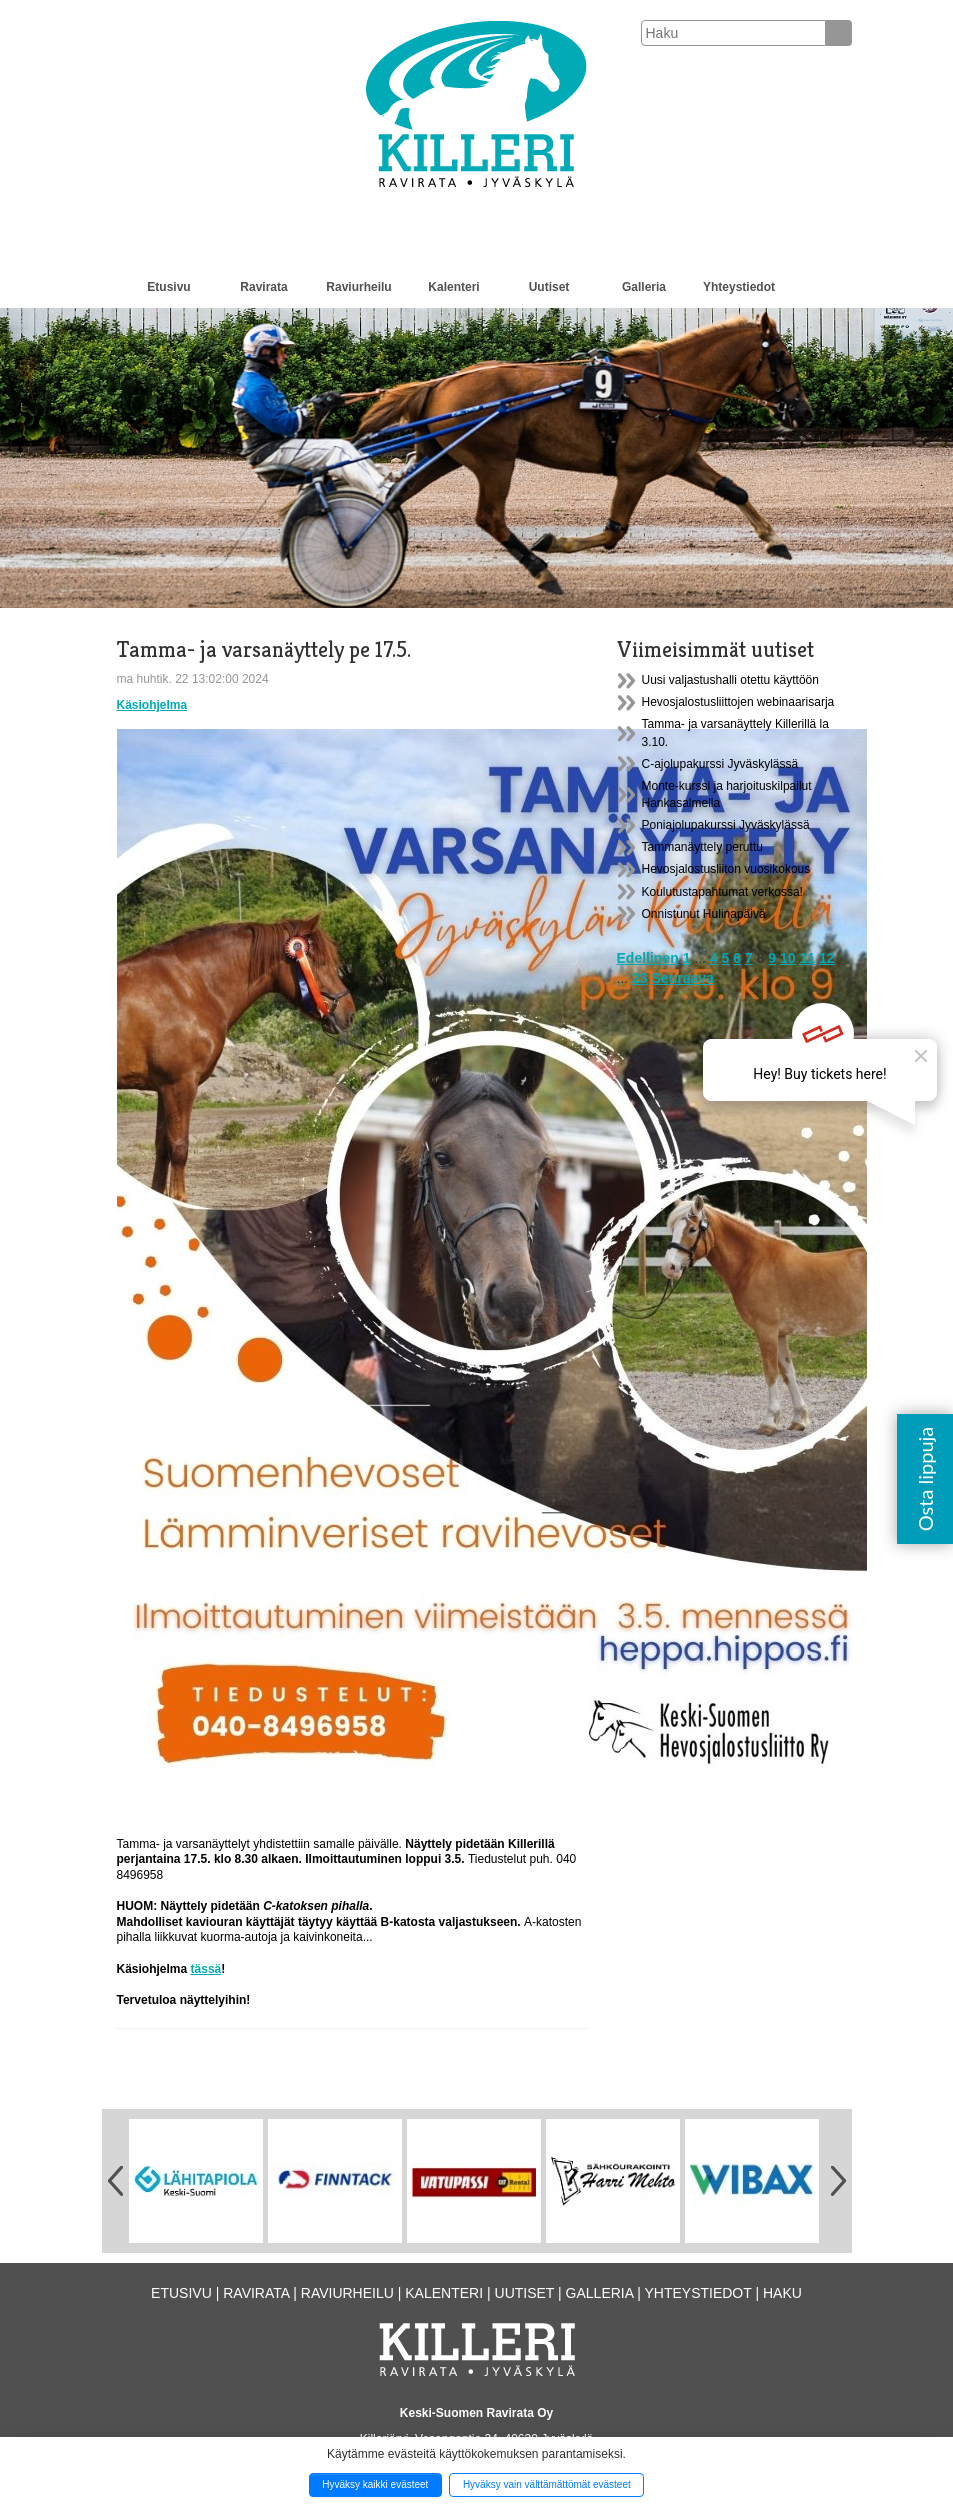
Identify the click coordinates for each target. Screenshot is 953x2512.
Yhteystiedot (739, 287)
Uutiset (549, 287)
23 (640, 978)
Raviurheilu (358, 287)
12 (827, 958)
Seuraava (683, 978)
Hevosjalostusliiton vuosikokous (726, 869)
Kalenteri (453, 287)
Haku (782, 2293)
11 (807, 958)
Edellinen (648, 958)
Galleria (644, 287)
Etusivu (168, 287)
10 (788, 958)
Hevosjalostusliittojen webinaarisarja (738, 702)
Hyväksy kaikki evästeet (375, 2484)
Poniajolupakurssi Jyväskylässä (726, 825)
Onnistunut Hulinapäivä (704, 914)
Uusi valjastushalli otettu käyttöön (730, 680)
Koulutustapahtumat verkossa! (722, 892)
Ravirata (263, 287)
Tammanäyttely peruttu (702, 847)
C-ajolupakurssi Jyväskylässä (720, 764)
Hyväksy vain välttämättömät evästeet (547, 2484)
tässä (206, 1969)
